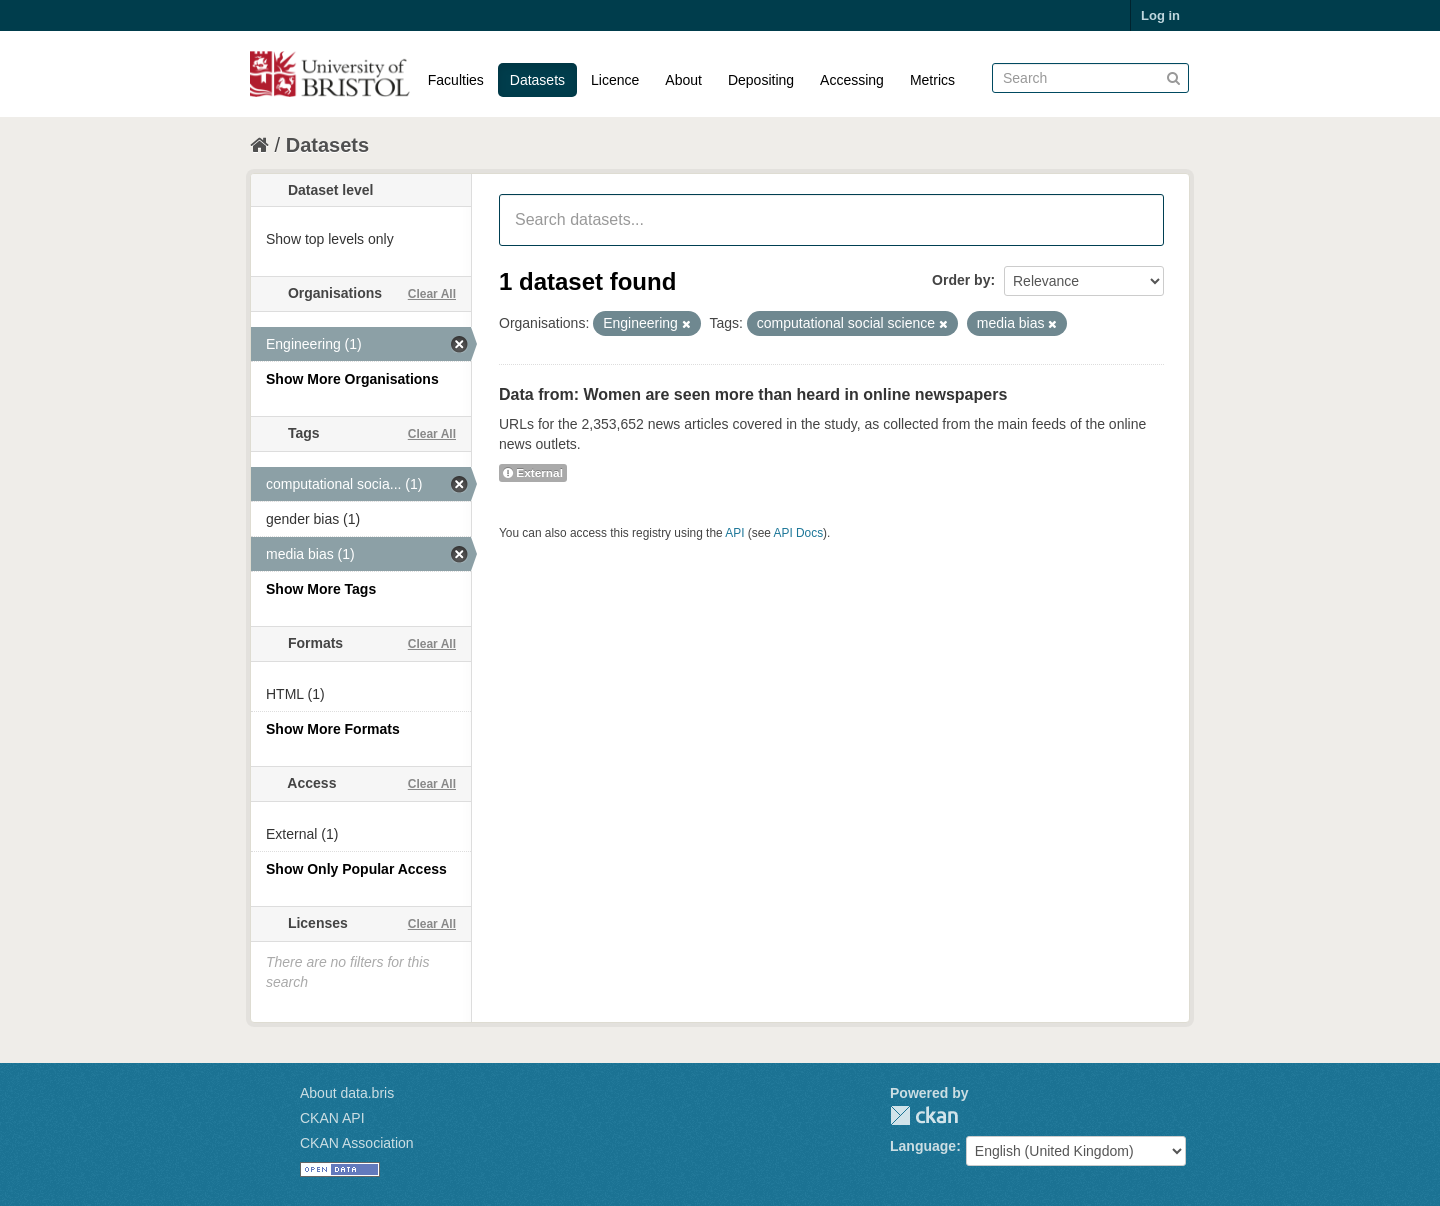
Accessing (852, 80)
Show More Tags (321, 589)
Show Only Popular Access (356, 869)
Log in (1160, 15)
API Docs (799, 533)
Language (923, 1146)
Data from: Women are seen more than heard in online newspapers (753, 394)
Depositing (761, 80)
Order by (961, 280)
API (734, 533)
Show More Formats (333, 729)
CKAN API (332, 1118)
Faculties (456, 80)
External (533, 473)
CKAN (924, 1115)
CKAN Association (357, 1143)
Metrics (932, 80)
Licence (615, 80)
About (683, 80)
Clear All (432, 294)
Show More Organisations (352, 379)
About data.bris (347, 1093)
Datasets (537, 80)
